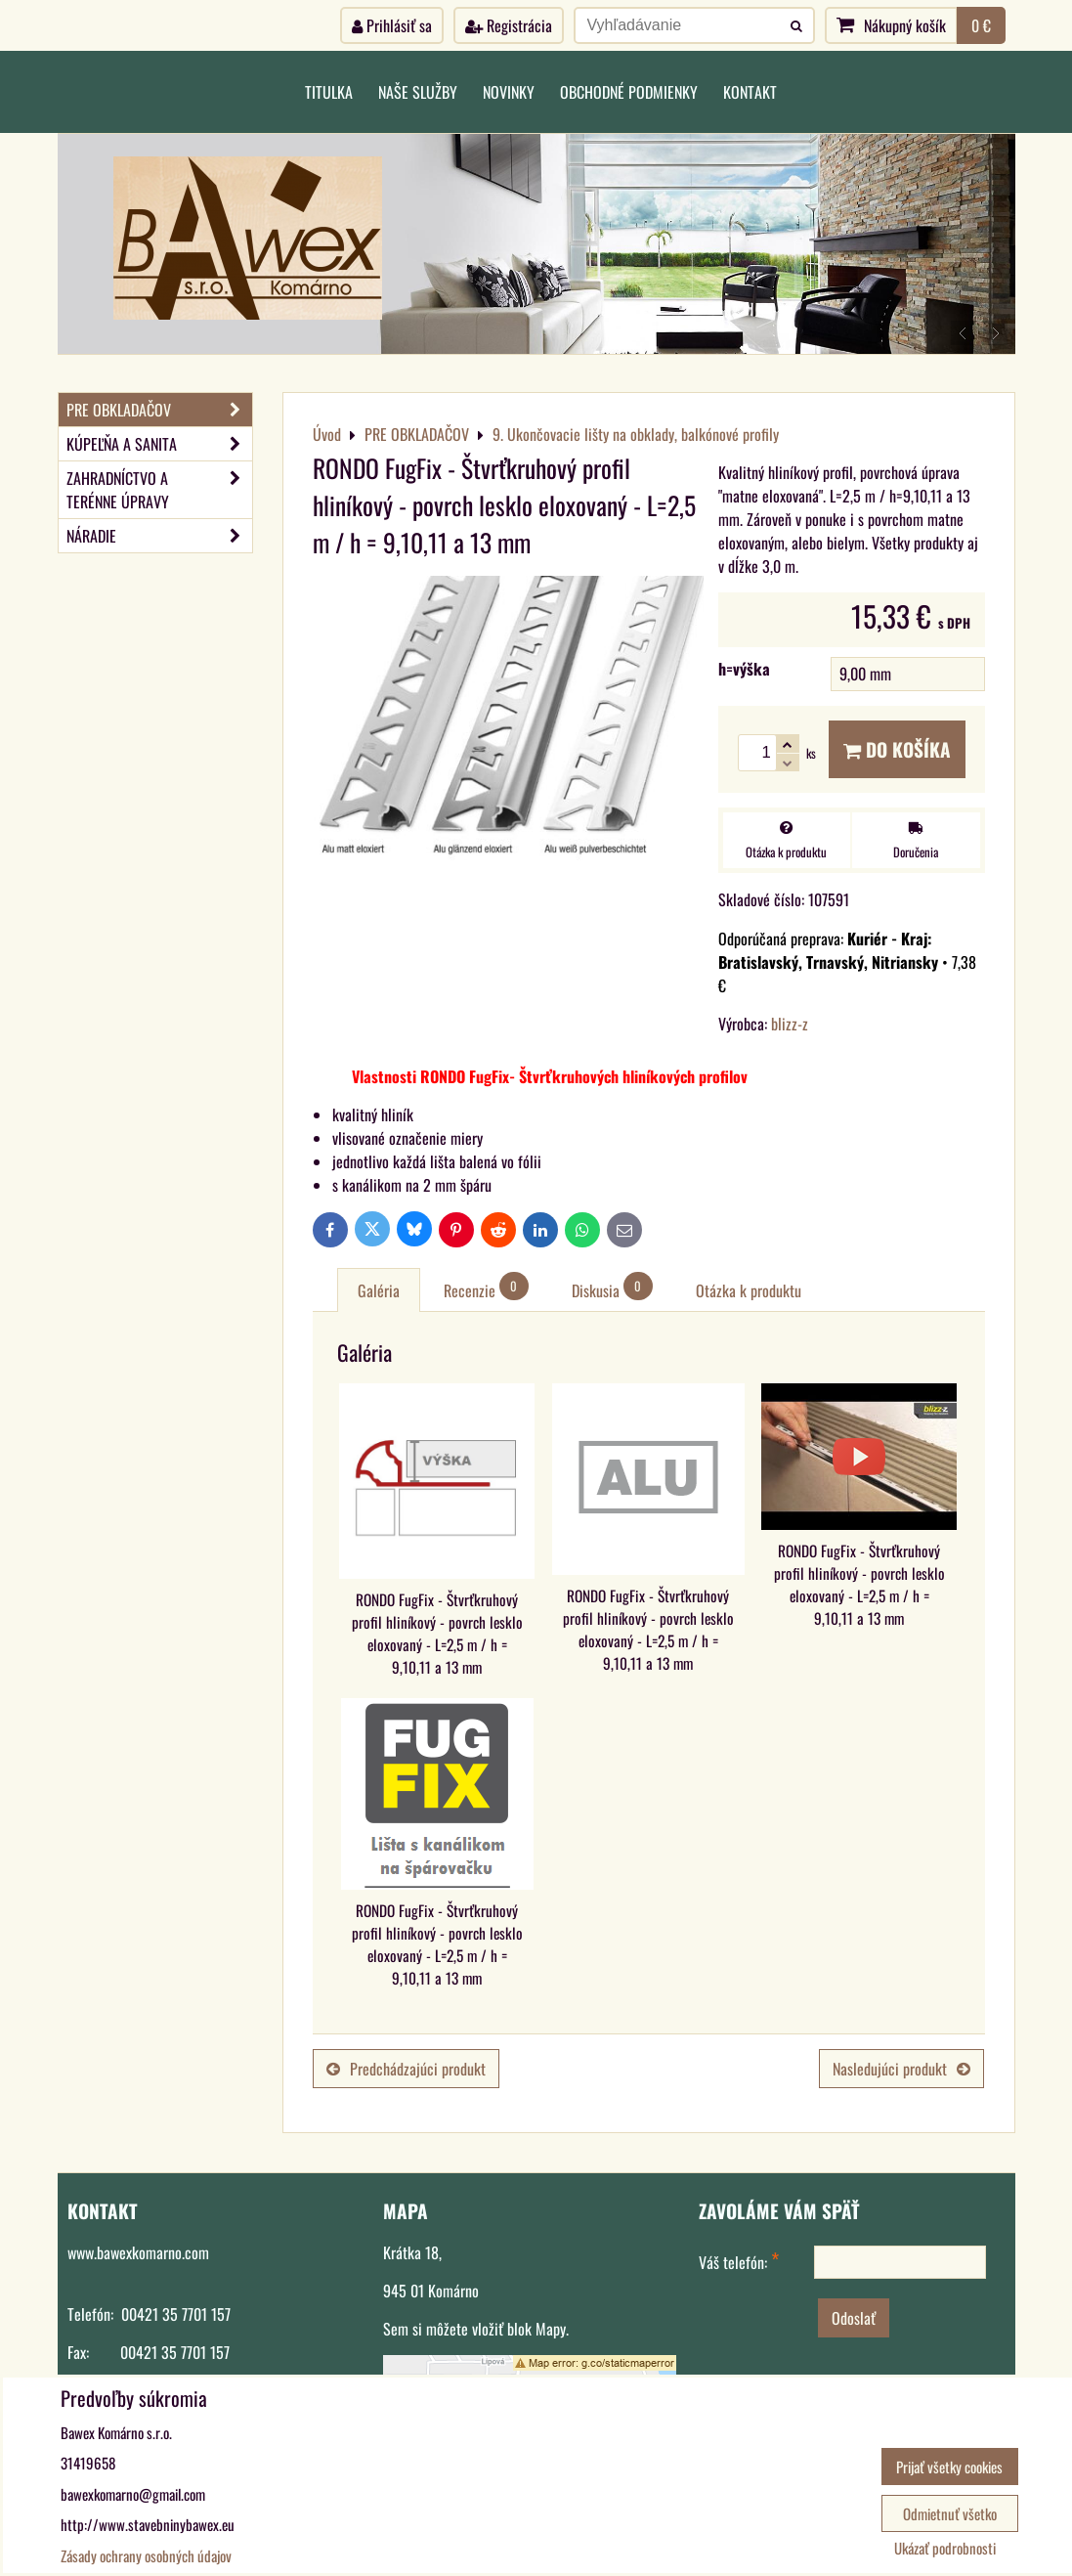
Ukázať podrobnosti (945, 2548)
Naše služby (417, 92)
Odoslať (854, 2318)
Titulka (329, 92)
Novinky (509, 92)
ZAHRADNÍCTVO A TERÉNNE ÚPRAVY (159, 489)
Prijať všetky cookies (949, 2466)
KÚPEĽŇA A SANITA (159, 443)
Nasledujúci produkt (901, 2068)
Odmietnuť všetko (950, 2513)
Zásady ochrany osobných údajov (146, 2555)
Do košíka (897, 749)
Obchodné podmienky (629, 92)
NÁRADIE (159, 535)
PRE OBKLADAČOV (159, 409)
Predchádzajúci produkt (406, 2068)
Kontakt (750, 92)
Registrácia (508, 25)
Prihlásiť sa (392, 25)
